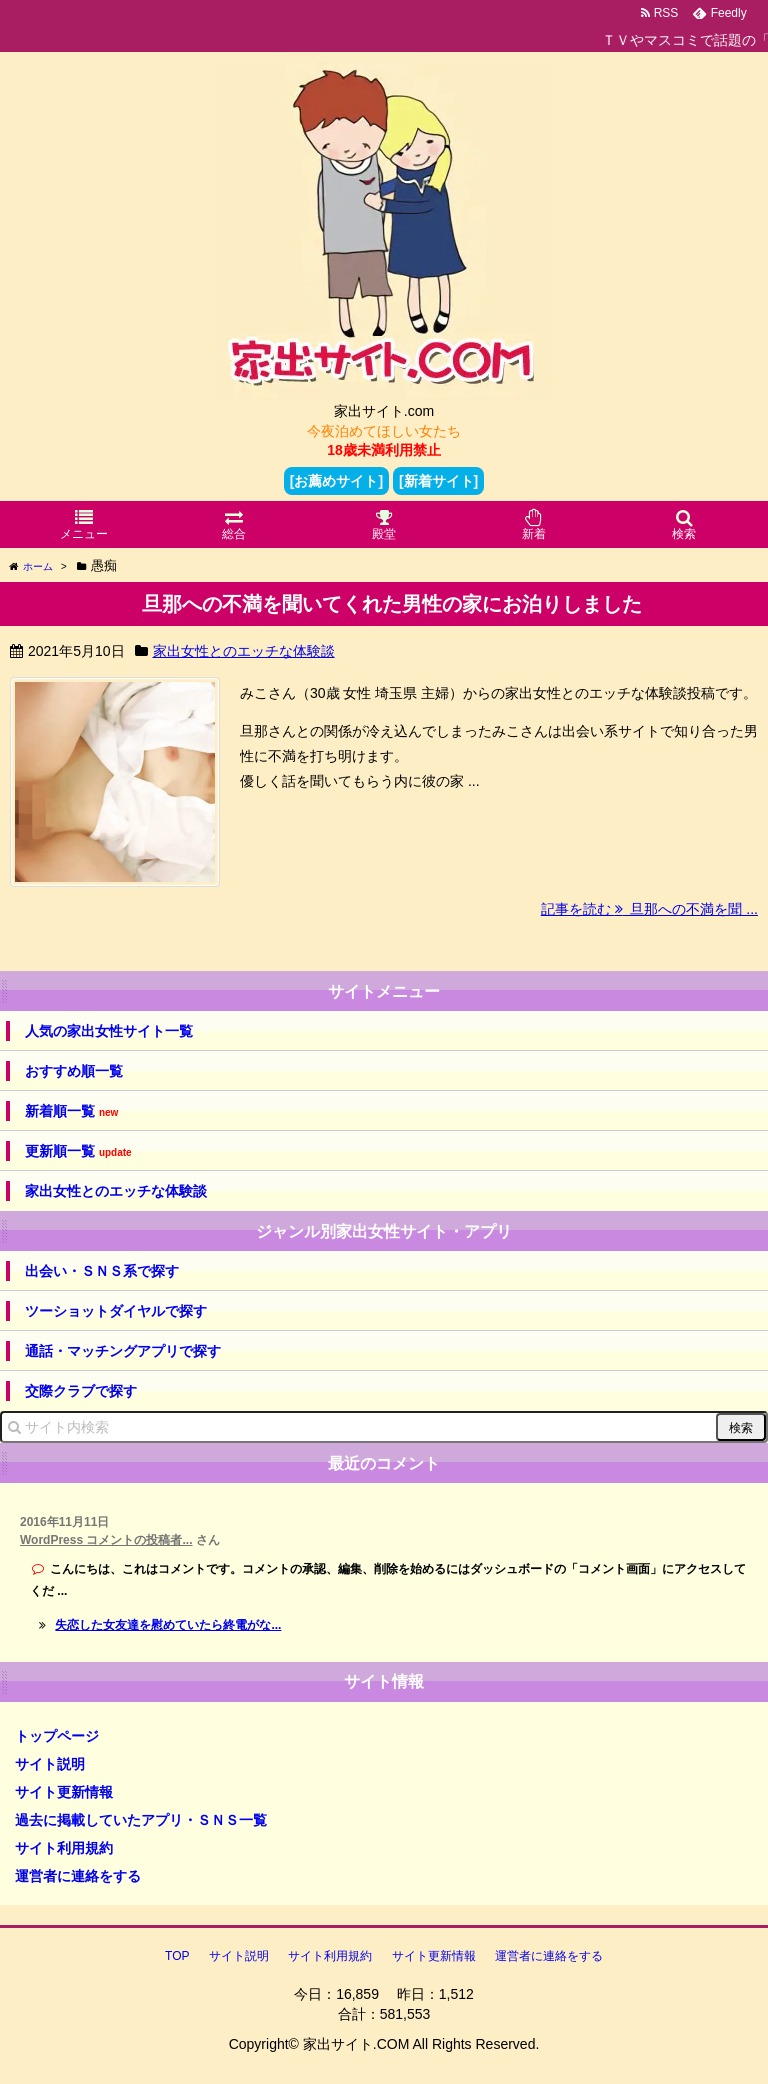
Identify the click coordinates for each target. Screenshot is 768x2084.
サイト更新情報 (64, 1792)
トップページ (57, 1736)
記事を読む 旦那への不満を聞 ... (649, 909)
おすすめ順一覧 (74, 1071)
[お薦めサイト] (336, 481)
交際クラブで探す (81, 1391)
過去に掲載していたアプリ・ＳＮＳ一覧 (141, 1820)
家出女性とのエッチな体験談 (244, 651)
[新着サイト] (438, 481)
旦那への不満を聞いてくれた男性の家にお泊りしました (392, 604)
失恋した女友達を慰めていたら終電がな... (168, 1625)
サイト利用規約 (64, 1848)
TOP (177, 1956)
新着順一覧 (71, 1111)
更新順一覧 (78, 1151)
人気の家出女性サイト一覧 (109, 1031)
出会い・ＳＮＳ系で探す (102, 1271)
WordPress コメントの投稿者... (106, 1540)
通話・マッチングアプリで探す (123, 1351)
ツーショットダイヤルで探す (116, 1311)
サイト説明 (50, 1764)
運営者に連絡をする (78, 1876)
